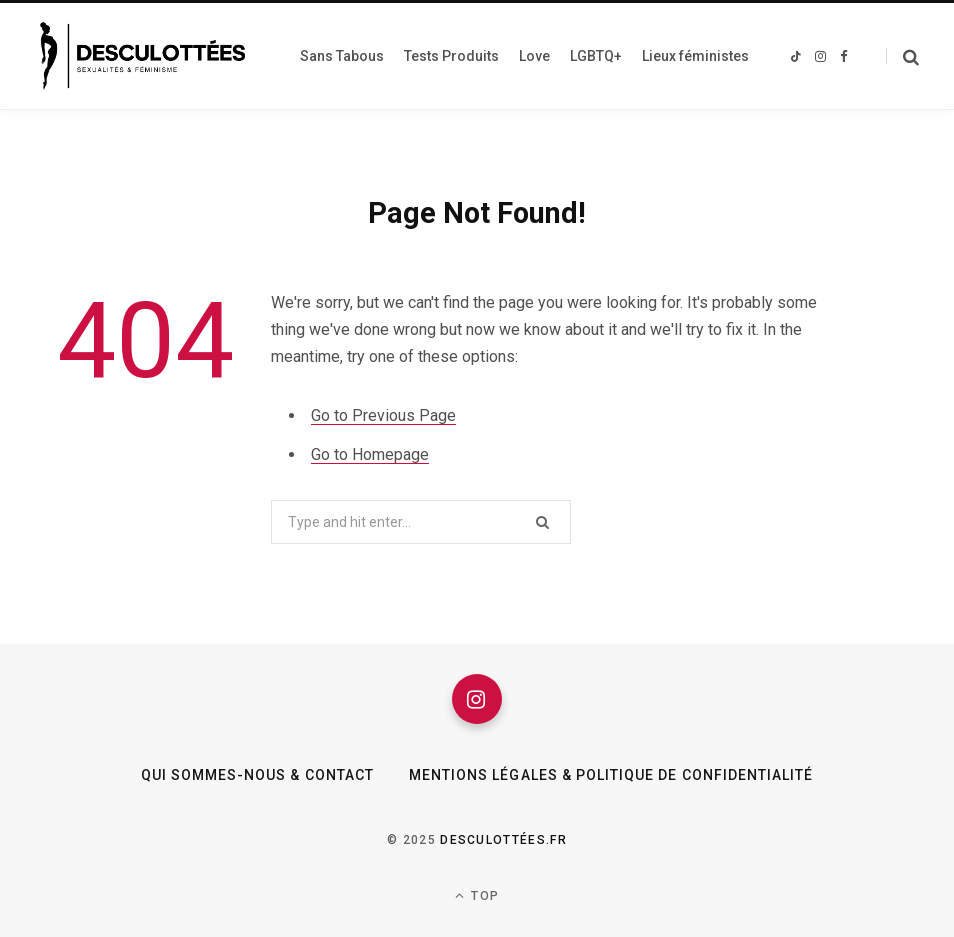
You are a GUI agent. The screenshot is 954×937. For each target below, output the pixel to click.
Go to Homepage (370, 454)
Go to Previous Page (383, 415)
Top (477, 895)
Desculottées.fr (503, 840)
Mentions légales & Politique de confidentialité (611, 775)
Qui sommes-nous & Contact (257, 775)
